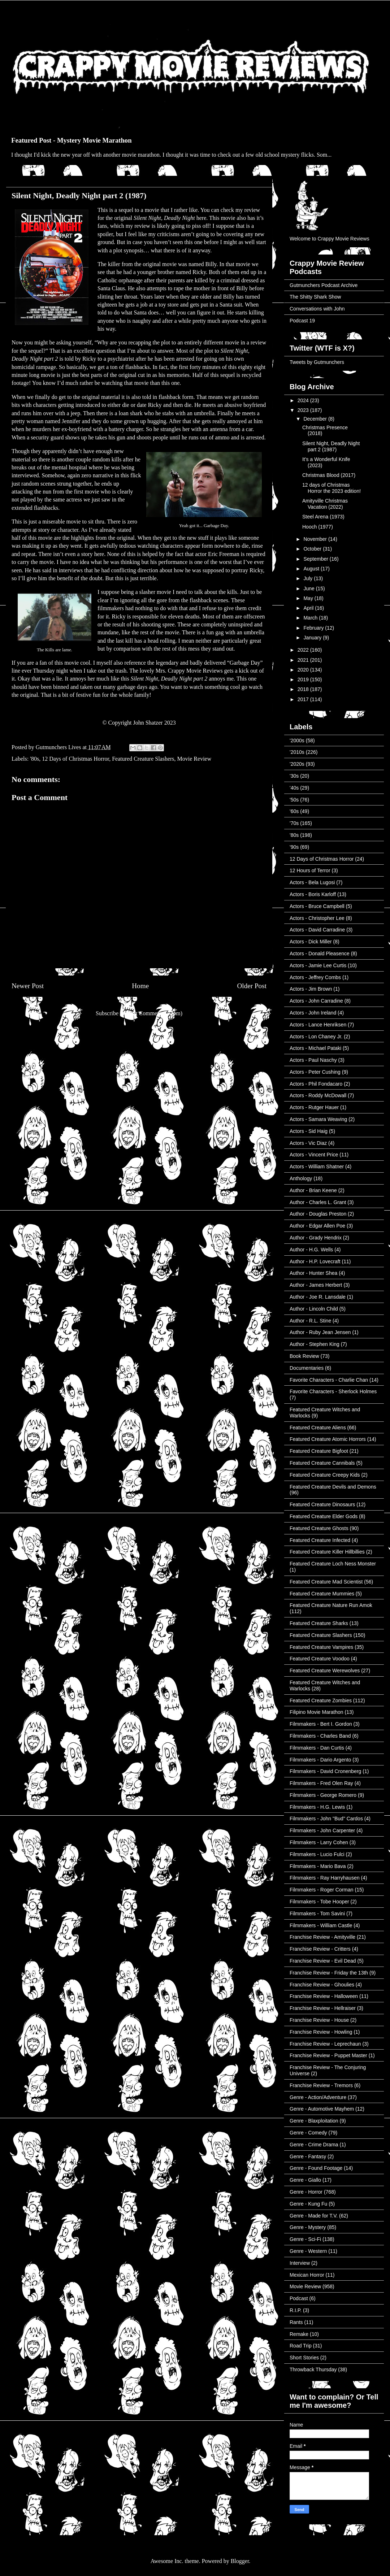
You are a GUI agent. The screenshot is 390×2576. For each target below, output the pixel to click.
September (316, 559)
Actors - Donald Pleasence (320, 953)
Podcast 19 (302, 320)
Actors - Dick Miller (311, 941)
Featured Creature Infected (320, 1540)
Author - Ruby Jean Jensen (320, 1332)
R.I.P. (296, 2310)
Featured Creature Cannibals (322, 1463)
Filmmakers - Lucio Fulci (317, 1854)
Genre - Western (308, 2251)
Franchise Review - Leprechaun (325, 2044)
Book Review (304, 1356)
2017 (304, 699)
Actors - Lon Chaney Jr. (316, 1036)
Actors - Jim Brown (311, 989)
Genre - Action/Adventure (318, 2097)
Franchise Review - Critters (320, 1949)
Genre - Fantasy (308, 2156)
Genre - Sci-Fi (305, 2239)
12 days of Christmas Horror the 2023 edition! (331, 488)
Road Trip (301, 2346)
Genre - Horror (306, 2192)
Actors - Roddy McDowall (318, 1095)
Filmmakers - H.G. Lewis (317, 1807)
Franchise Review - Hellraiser (323, 2008)
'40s (294, 788)
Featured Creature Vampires (321, 1647)
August (311, 569)
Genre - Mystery (308, 2227)
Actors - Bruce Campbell (317, 906)
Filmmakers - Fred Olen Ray (321, 1783)
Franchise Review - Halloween (324, 1996)
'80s (34, 759)
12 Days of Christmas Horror (75, 759)
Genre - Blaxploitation (314, 2121)
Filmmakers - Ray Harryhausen (325, 1878)
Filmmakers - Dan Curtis (317, 1748)
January (313, 637)
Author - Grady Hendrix (316, 1238)
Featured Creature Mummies (322, 1594)
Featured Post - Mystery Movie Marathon (71, 140)
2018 (304, 689)
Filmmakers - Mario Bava (318, 1866)
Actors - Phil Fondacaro (316, 1084)
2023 (304, 410)
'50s (294, 800)
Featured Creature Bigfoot (319, 1451)
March (311, 618)
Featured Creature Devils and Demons (333, 1487)
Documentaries (307, 1368)
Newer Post (28, 986)
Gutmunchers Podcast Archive (324, 285)
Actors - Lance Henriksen (318, 1025)
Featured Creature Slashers (143, 759)
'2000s (297, 740)
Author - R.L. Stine (310, 1321)
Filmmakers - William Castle (321, 1925)
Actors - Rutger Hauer (314, 1107)
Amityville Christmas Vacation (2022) (325, 504)
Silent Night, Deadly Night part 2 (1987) (331, 446)
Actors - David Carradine (317, 930)
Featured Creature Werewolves (325, 1670)
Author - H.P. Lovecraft (315, 1261)
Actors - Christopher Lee (317, 918)
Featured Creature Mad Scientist (326, 1582)
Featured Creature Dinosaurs (322, 1504)
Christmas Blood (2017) (328, 475)
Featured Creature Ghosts (319, 1528)
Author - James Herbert (316, 1285)
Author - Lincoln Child (314, 1309)
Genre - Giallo (305, 2180)
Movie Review (194, 759)
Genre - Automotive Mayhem (322, 2109)
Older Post (251, 986)
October (313, 549)
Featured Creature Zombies (321, 1700)
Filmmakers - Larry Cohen (319, 1842)
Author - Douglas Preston (318, 1214)
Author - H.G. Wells (311, 1249)
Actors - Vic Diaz (308, 1143)
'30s (294, 776)
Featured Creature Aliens (318, 1427)
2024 (304, 400)
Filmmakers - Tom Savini (317, 1913)
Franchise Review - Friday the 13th (329, 1973)
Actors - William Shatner (317, 1166)
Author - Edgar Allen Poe (317, 1226)
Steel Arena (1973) (323, 517)
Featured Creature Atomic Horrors (328, 1439)
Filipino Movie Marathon (316, 1712)
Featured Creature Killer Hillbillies (327, 1552)
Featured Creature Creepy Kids (325, 1475)
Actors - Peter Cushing (315, 1072)
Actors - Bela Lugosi (312, 882)
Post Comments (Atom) (154, 1013)
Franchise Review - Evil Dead (323, 1961)
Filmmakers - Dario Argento (320, 1760)
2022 (304, 650)
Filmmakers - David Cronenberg (325, 1771)
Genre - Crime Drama (314, 2144)
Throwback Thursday (313, 2369)
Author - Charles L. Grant (318, 1202)
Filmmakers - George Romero (323, 1795)
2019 (304, 679)
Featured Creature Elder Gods (324, 1516)
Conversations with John (317, 309)
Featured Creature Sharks (319, 1623)
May (308, 598)
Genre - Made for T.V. (314, 2216)
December (315, 419)
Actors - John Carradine (316, 1001)
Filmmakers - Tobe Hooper (319, 1901)
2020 (304, 670)
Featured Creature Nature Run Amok (331, 1605)
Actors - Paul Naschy (313, 1060)
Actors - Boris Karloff (313, 894)
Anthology (301, 1178)
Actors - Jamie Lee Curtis (318, 965)
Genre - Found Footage (316, 2168)
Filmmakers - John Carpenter (322, 1830)
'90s (294, 847)
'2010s (297, 752)
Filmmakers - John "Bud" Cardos (326, 1818)
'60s (294, 811)
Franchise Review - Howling (321, 2032)
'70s (294, 823)
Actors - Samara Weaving (318, 1119)
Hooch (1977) (317, 527)
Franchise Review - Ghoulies (322, 1985)
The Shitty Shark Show (315, 297)
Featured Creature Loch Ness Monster (333, 1564)
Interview (300, 2263)
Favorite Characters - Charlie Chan (329, 1380)
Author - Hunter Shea (313, 1273)
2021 (304, 660)
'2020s (297, 764)
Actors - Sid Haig (309, 1131)
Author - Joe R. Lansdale (318, 1297)
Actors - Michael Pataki (315, 1048)
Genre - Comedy (308, 2133)
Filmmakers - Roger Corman (322, 1890)
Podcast (299, 2298)
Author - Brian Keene (313, 1190)
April (309, 608)
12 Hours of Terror (310, 870)
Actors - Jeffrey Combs (315, 977)
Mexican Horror (307, 2275)
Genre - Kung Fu (308, 2204)
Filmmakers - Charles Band (320, 1736)
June (309, 588)
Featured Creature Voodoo (320, 1658)
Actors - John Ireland (313, 1013)
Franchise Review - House (319, 2020)
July (308, 578)
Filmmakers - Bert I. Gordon (321, 1724)
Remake (299, 2334)
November (315, 539)
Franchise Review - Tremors (321, 2085)
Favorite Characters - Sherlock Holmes (333, 1391)
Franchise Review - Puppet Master (328, 2055)
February (314, 628)
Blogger (240, 2561)
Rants (296, 2322)
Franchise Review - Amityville (322, 1937)
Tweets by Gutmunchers (317, 362)
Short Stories (304, 2357)
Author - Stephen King (314, 1344)
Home (140, 986)
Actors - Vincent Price (314, 1154)
